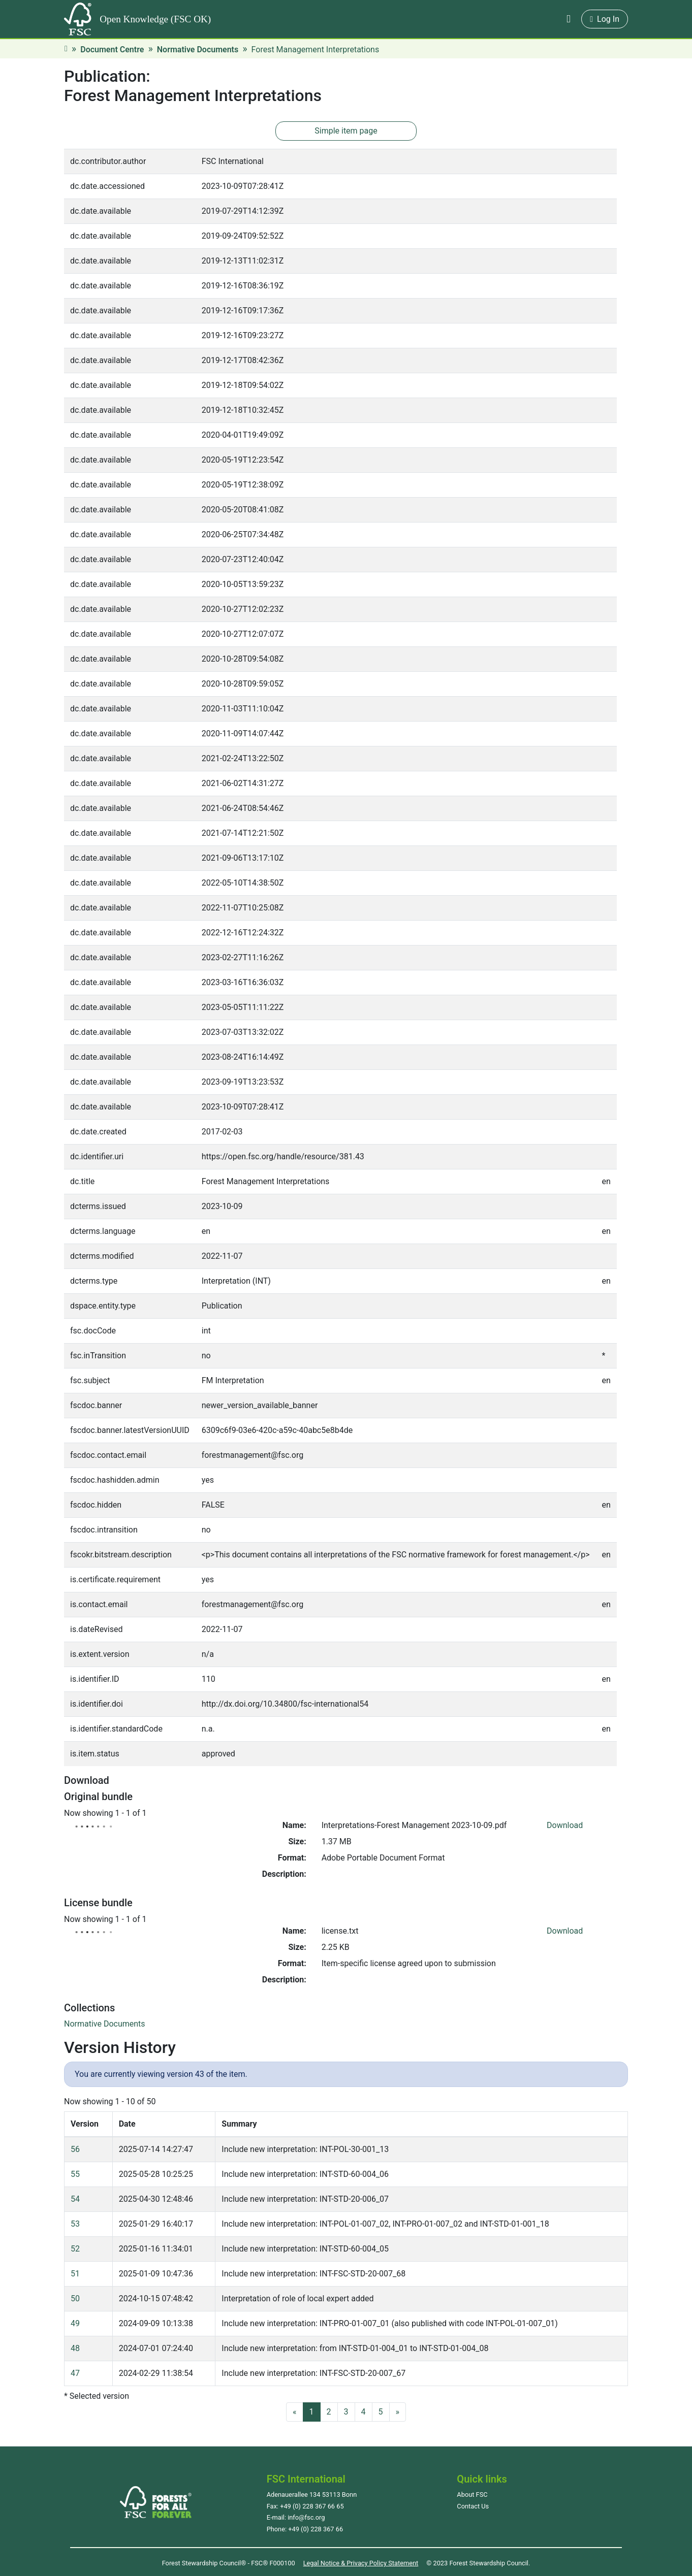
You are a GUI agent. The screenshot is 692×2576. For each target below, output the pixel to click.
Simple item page (346, 131)
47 (75, 2373)
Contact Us (473, 2506)
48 (75, 2348)
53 (75, 2224)
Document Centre (112, 49)
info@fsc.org (306, 2517)
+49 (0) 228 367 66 (315, 2529)
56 (75, 2149)
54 (75, 2199)
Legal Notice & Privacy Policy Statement (361, 2563)
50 (75, 2298)
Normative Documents (197, 49)
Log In (604, 19)
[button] (569, 19)
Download (565, 1825)
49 (75, 2323)
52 (75, 2249)
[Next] (397, 2412)
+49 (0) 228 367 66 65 (311, 2506)
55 (75, 2174)
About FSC (472, 2494)
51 (75, 2273)
